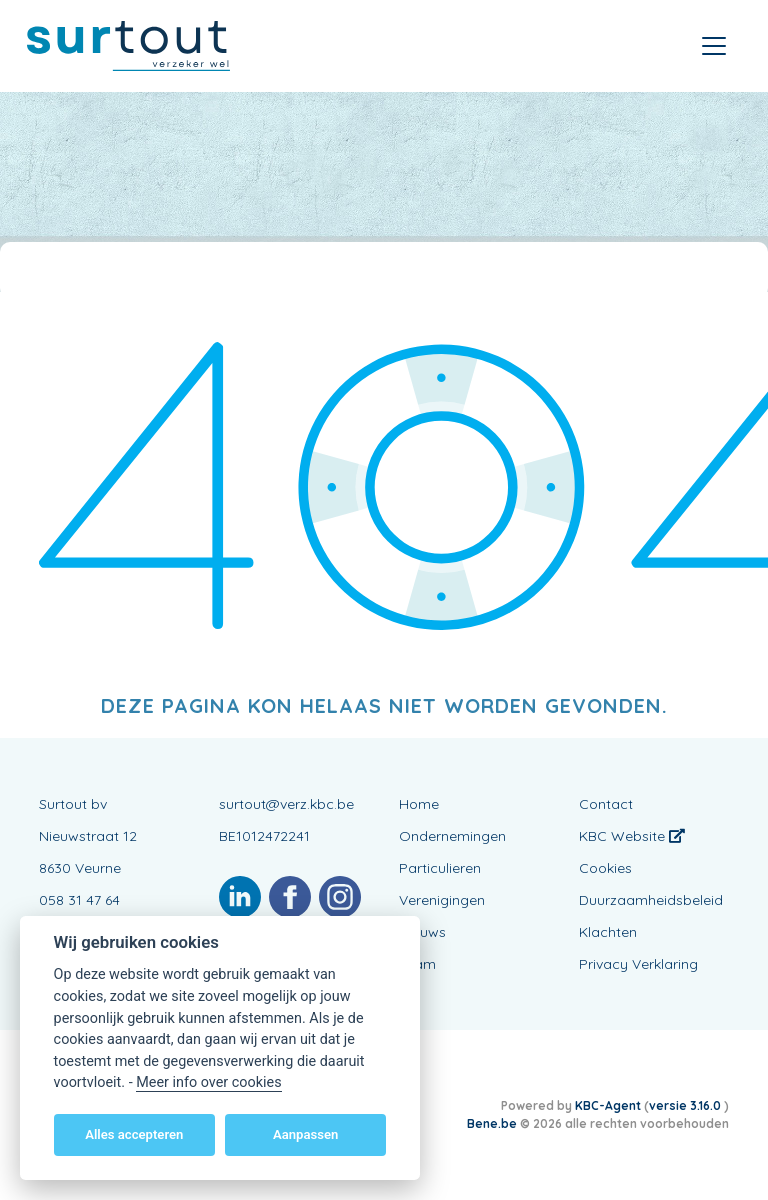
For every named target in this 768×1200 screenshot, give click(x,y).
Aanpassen (305, 1134)
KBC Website (632, 836)
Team (417, 964)
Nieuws (422, 932)
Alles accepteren (134, 1134)
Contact (606, 804)
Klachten (608, 932)
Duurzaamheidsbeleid (651, 900)
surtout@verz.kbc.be (286, 804)
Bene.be (492, 1123)
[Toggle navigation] (714, 46)
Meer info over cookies (208, 1082)
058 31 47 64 (79, 900)
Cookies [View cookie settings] (605, 868)
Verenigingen (442, 900)
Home (419, 804)
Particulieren (440, 868)
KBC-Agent (608, 1105)
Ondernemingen (452, 836)
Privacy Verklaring (638, 964)
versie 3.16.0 (686, 1105)
